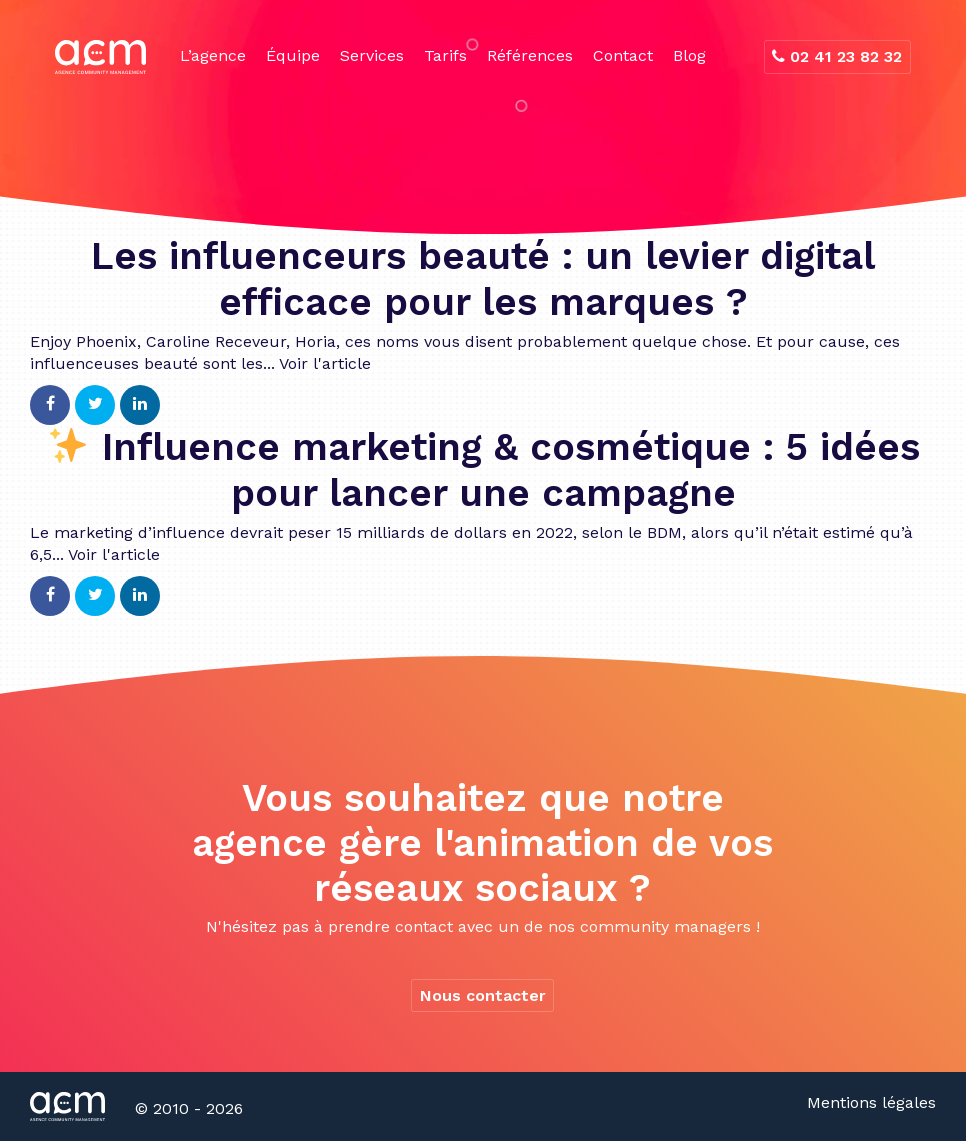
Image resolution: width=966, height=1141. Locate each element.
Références (530, 55)
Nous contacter (483, 995)
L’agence (213, 55)
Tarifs (445, 55)
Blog (689, 55)
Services (372, 55)
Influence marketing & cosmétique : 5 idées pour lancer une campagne (484, 470)
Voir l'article (325, 363)
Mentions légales (871, 1102)
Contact (623, 55)
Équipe (293, 55)
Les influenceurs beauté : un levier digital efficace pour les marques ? (483, 279)
